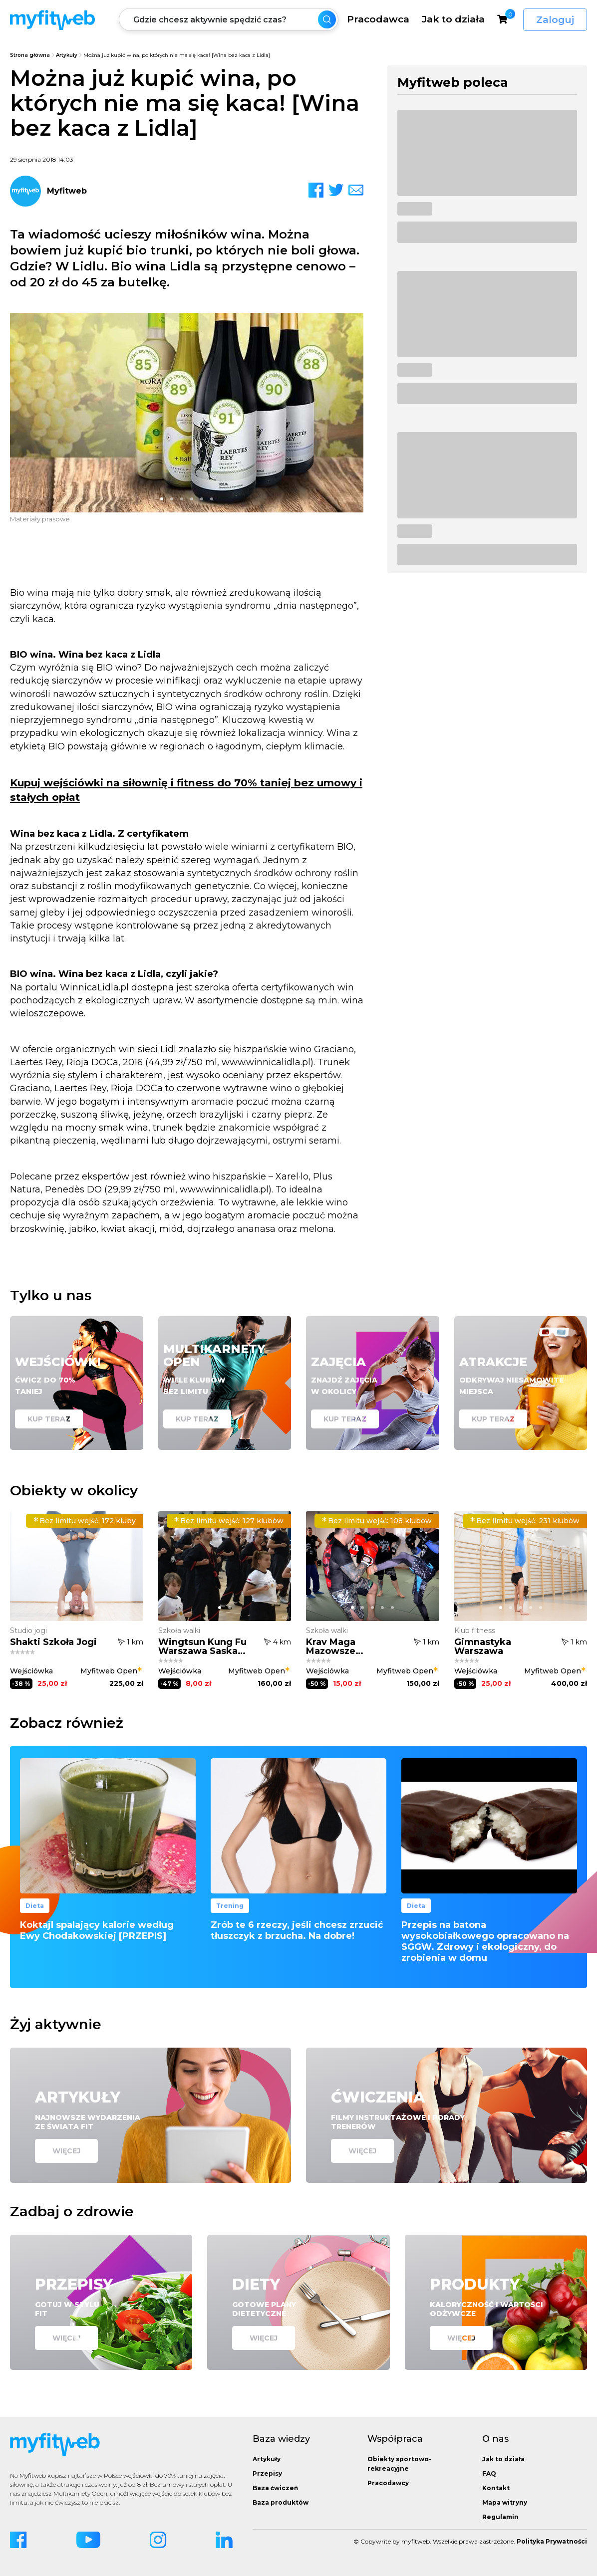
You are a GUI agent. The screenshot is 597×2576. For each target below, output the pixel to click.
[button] (162, 499)
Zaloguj (555, 19)
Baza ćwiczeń (275, 2488)
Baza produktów (280, 2502)
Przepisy (267, 2473)
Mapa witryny (504, 2502)
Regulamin (500, 2517)
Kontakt (496, 2488)
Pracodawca (378, 19)
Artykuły (66, 55)
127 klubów (229, 1521)
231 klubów (525, 1521)
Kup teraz (48, 1418)
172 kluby (84, 1521)
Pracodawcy (388, 2483)
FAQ (489, 2473)
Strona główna (30, 55)
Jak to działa (453, 19)
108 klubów (377, 1521)
